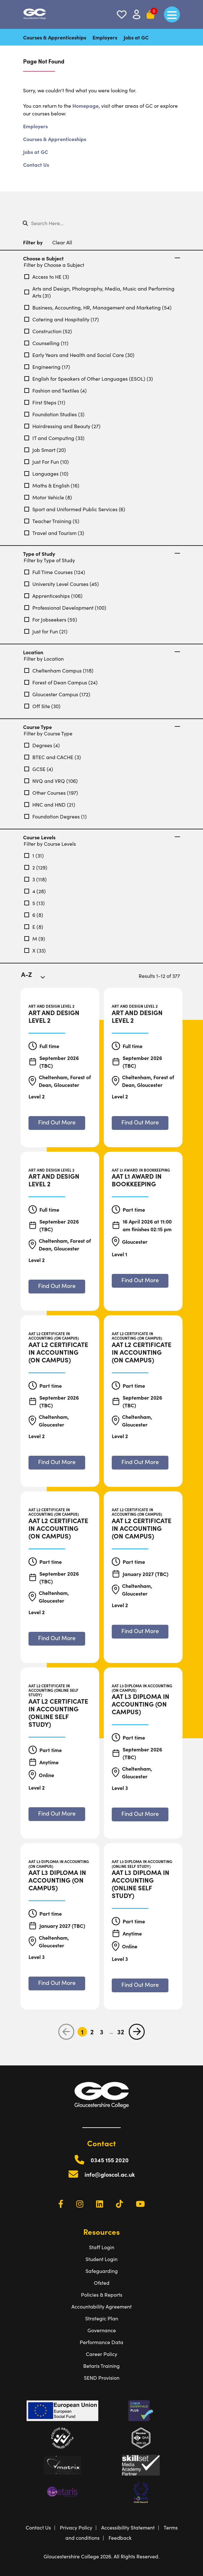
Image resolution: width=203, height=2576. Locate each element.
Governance (101, 2330)
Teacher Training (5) (51, 520)
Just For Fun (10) (46, 461)
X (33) (35, 950)
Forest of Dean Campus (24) (61, 682)
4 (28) (35, 890)
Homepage (85, 105)
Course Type (101, 727)
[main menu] (172, 14)
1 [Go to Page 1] (82, 2032)
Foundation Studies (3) (54, 414)
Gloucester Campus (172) (57, 694)
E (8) (33, 926)
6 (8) (33, 914)
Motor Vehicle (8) (48, 497)
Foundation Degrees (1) (55, 816)
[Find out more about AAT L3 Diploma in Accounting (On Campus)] (140, 1814)
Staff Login (101, 2246)
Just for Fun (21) (46, 631)
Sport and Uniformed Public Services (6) (74, 509)
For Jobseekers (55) (50, 619)
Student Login (101, 2258)
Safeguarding (101, 2270)
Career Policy (101, 2353)
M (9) (34, 938)
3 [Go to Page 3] (101, 2032)
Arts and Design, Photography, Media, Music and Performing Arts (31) (99, 292)
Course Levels (101, 837)
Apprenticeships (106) (53, 595)
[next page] (137, 2032)
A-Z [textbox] (26, 974)
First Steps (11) (44, 402)
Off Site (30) (42, 705)
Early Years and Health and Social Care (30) (79, 354)
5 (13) (34, 902)
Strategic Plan (101, 2318)
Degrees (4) (42, 745)
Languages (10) (46, 473)
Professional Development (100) (65, 607)
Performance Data (101, 2341)
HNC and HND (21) (49, 804)
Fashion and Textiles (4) (55, 390)
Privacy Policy (76, 2527)
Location (101, 652)
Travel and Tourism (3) (54, 532)
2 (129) (35, 867)
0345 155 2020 (110, 2160)
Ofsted (102, 2282)
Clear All (62, 242)
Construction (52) (48, 331)
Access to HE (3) (46, 276)
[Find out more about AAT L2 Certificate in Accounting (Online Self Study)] (56, 1814)
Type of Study (101, 553)
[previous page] (66, 2032)
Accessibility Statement (128, 2527)
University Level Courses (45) (61, 583)
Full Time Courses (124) (54, 571)
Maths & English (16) (51, 485)
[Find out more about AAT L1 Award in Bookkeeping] (140, 1281)
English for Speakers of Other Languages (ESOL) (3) (88, 378)
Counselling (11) (46, 342)
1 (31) (34, 855)
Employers (105, 37)
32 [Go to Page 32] (120, 2032)
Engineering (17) (47, 366)
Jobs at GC (136, 37)
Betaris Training (101, 2365)
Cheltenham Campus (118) (58, 670)
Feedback (120, 2537)
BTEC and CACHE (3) (52, 756)
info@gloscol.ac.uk (110, 2174)
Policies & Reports (101, 2294)
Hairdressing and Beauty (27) (62, 425)
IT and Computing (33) (54, 437)
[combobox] (37, 978)
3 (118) (35, 879)
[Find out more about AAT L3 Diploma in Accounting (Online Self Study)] (140, 1985)
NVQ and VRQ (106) (51, 780)
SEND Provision (101, 2377)
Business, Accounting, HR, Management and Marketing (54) (98, 307)
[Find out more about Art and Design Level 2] (56, 1123)
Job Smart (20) (45, 449)
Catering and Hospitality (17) (61, 319)
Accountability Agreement (101, 2306)
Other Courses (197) (51, 792)
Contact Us (36, 164)
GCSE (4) (38, 768)
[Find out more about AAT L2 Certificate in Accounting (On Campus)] (56, 1463)
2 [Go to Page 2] (92, 2032)
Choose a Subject (101, 258)
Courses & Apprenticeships (54, 37)
